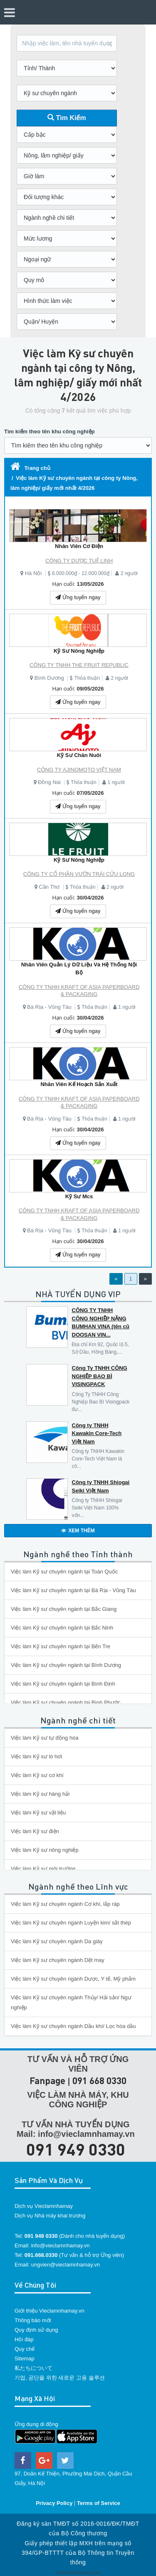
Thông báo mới (33, 2320)
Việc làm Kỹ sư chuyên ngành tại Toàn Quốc (64, 1571)
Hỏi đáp (24, 2339)
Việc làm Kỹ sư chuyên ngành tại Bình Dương (66, 1665)
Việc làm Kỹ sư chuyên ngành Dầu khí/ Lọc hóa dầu (73, 2026)
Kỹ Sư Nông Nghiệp (79, 651)
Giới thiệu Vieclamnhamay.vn (49, 2311)
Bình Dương (49, 678)
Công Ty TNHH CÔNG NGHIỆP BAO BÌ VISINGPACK (99, 1376)
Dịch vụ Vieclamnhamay (44, 2206)
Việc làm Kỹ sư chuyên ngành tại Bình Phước (66, 1702)
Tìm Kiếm (66, 117)
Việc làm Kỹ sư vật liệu (38, 1812)
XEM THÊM (77, 1531)
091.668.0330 (41, 2255)
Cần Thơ (49, 887)
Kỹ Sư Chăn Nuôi (79, 755)
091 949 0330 (75, 2149)
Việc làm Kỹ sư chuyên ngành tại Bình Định (63, 1684)
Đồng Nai (49, 782)
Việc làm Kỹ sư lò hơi (36, 1756)
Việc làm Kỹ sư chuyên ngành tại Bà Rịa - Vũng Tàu (73, 1590)
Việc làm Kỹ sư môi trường (43, 1869)
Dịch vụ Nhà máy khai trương (50, 2215)
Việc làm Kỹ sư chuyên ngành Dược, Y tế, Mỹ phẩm (73, 1979)
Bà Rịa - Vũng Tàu (49, 1007)
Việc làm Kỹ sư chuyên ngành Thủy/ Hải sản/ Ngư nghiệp (71, 2002)
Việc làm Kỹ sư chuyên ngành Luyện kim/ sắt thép (71, 1923)
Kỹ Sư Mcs (79, 1196)
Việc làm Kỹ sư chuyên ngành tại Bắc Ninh (62, 1628)
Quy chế (25, 2349)
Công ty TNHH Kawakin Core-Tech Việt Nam (97, 1433)
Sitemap (25, 2358)
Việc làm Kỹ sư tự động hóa (45, 1738)
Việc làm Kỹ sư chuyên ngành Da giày (57, 1941)
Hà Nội (33, 573)
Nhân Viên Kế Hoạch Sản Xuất (78, 1084)
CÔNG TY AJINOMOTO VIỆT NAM (79, 770)
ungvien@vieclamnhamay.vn (65, 2264)
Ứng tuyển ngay (77, 597)
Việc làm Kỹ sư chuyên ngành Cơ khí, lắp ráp (65, 1904)
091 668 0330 (99, 2080)
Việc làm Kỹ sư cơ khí (37, 1775)
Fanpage (47, 2080)
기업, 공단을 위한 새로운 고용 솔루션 (60, 2377)
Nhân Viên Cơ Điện (79, 546)
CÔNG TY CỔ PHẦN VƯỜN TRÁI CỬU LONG (79, 874)
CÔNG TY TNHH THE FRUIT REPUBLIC (79, 665)
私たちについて (33, 2368)
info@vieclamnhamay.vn (60, 2245)
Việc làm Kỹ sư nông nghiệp (45, 1850)
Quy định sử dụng (36, 2330)
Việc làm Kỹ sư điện (35, 1831)
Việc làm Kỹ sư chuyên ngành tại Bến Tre (60, 1646)
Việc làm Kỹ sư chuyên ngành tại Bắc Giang (63, 1609)
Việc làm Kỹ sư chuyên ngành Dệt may (57, 1960)
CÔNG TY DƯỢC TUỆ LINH (79, 561)
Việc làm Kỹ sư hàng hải (40, 1794)
